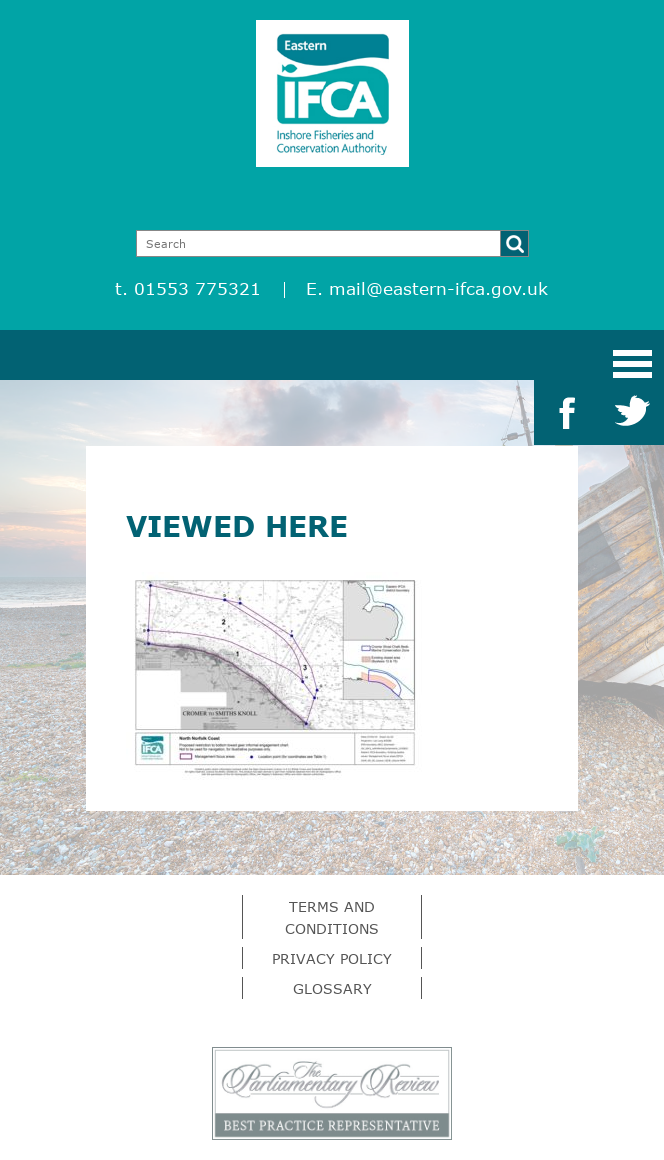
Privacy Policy (332, 958)
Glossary (332, 988)
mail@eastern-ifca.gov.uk (438, 288)
